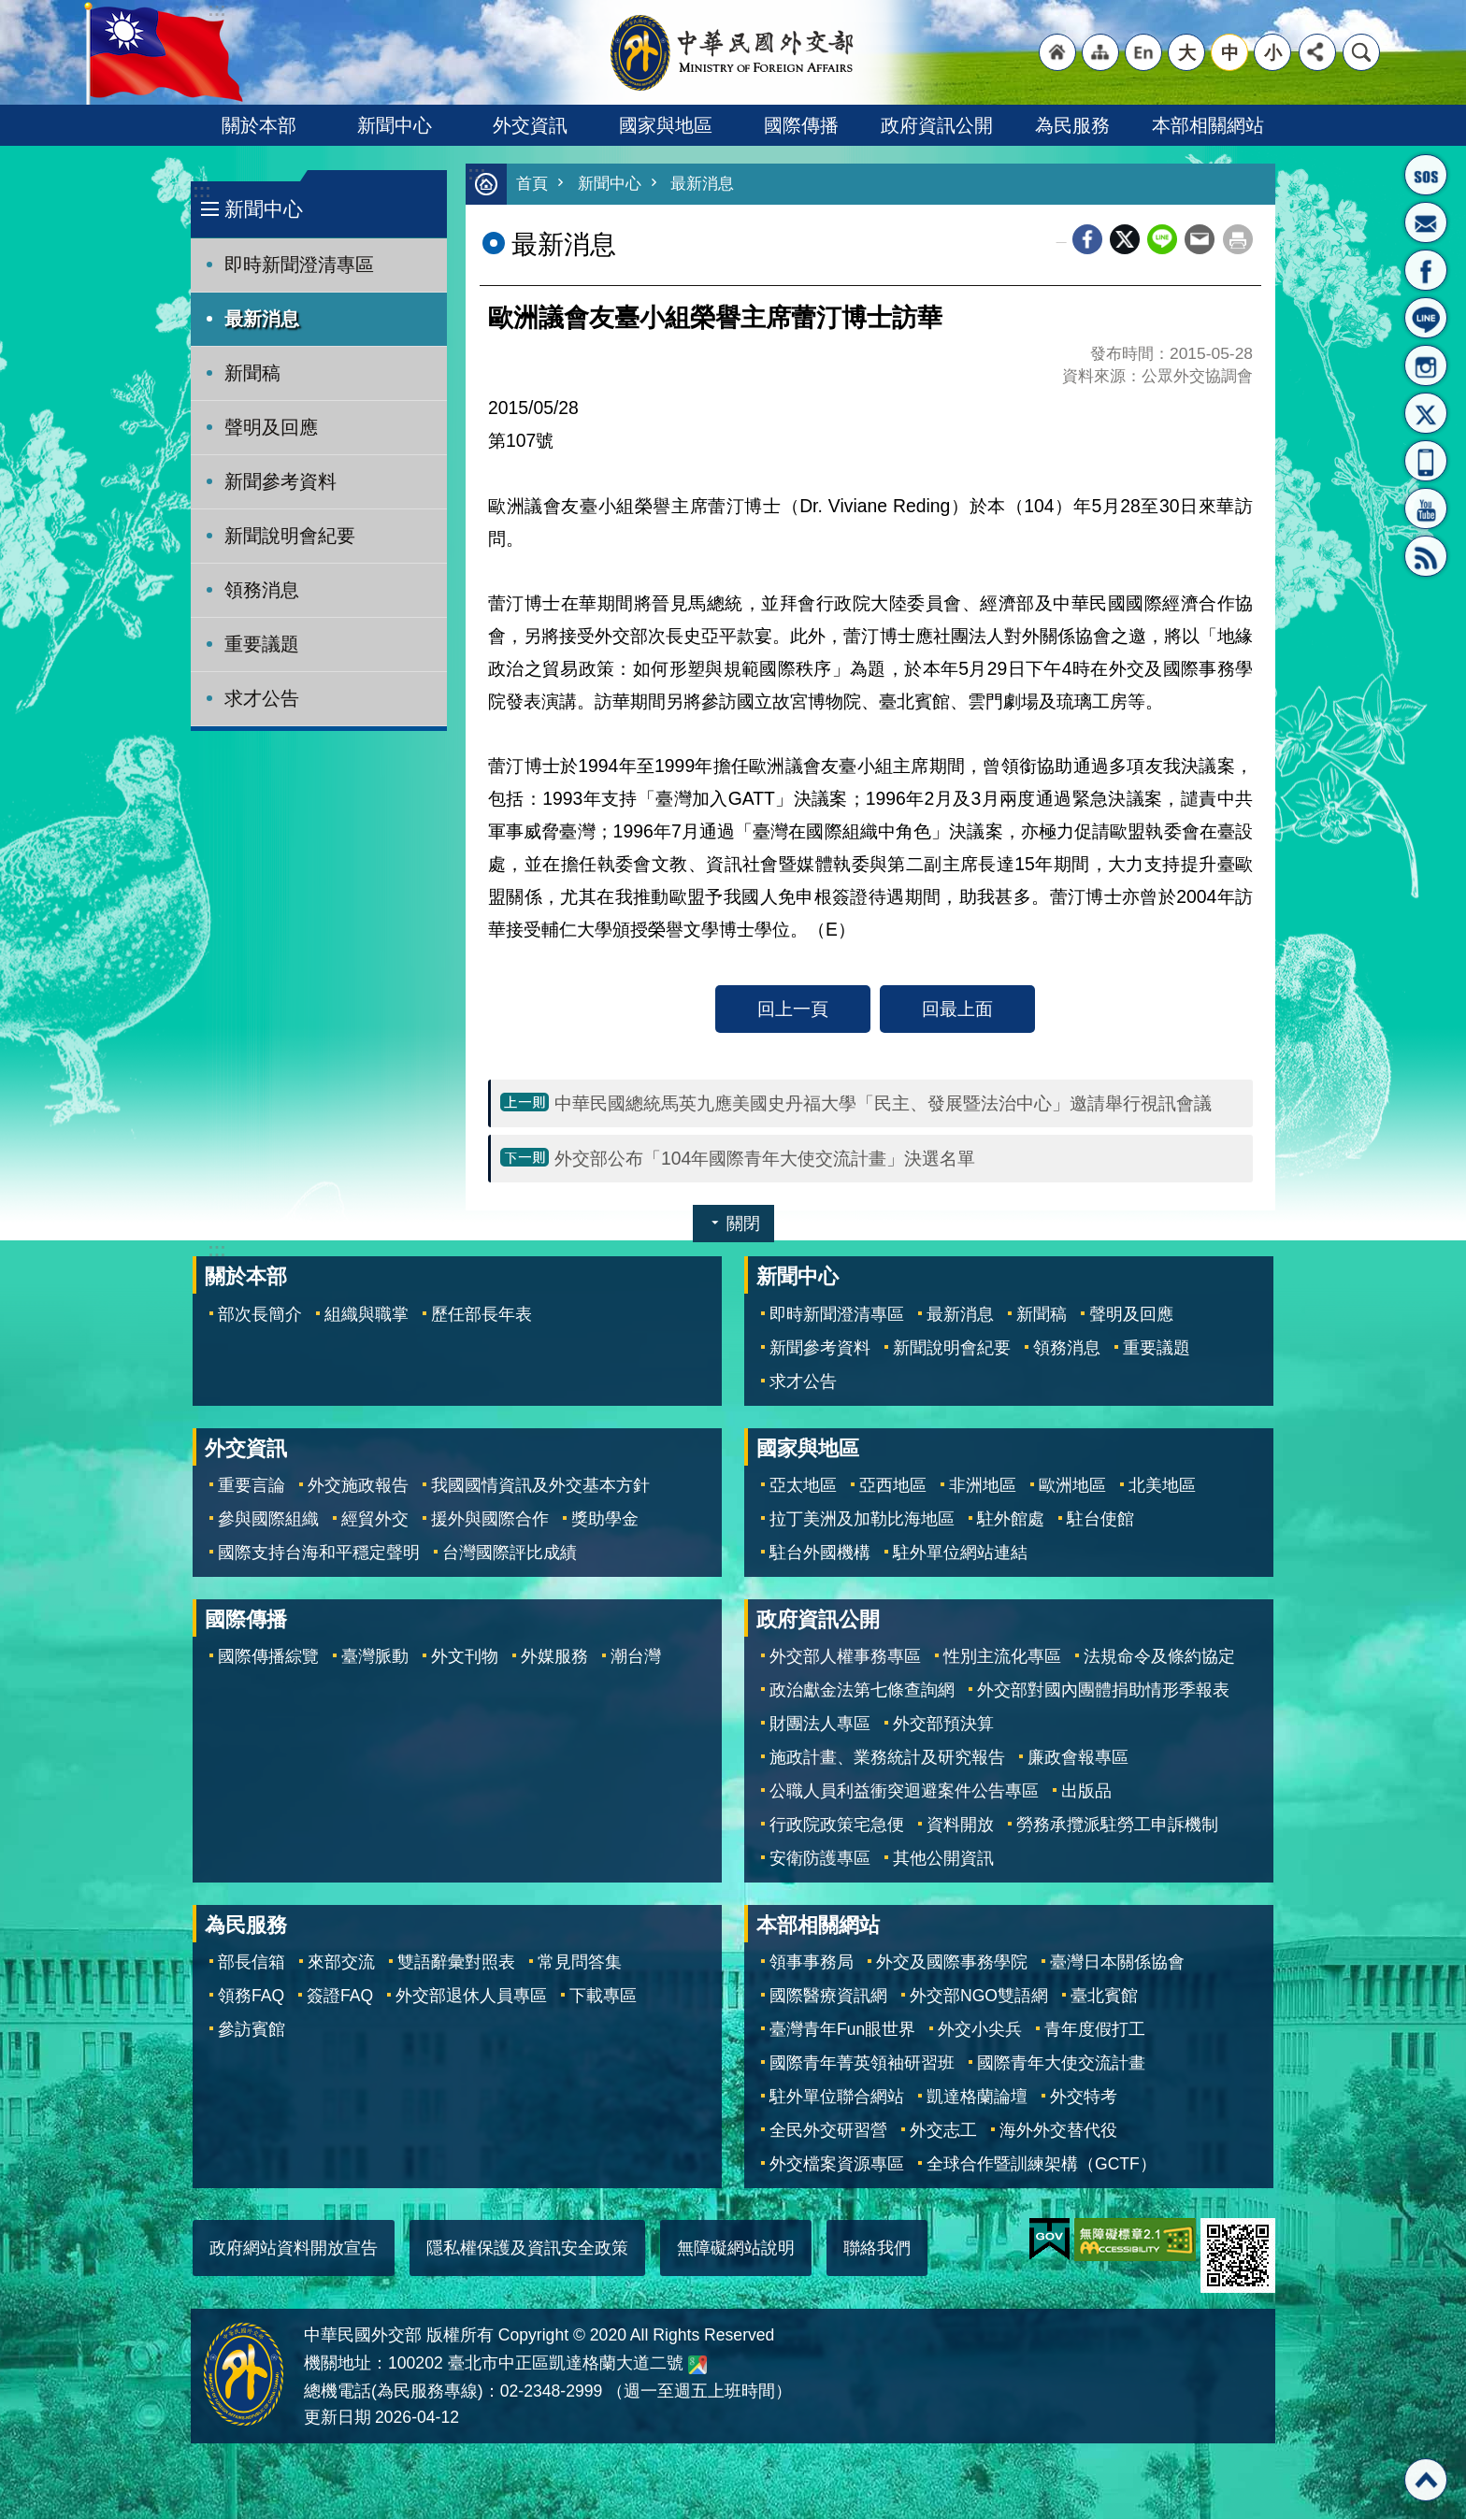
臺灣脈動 (375, 1657)
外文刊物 (464, 1657)
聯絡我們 (877, 2249)
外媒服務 (554, 1657)
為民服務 (1072, 125)
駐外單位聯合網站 (836, 2097)
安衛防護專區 (819, 1859)
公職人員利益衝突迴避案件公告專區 (904, 1792)
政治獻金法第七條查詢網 (862, 1691)
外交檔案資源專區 (836, 2164)
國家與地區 (665, 125)
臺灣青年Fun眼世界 (842, 2030)
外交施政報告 (358, 1486)
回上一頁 (792, 1009)
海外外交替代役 (1058, 2131)
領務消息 (261, 590)
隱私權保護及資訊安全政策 (527, 2249)
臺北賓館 (1104, 1996)
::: (201, 191)
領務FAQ (251, 1996)
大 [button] (1187, 52)
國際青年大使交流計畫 (1061, 2064)
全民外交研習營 (828, 2131)
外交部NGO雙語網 (979, 1996)
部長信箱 (1425, 222)
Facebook (1087, 240)
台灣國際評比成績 (509, 1553)
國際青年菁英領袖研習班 (862, 2064)
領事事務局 (811, 1963)
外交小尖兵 (980, 2030)
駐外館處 (1010, 1520)
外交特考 (1083, 2097)
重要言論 (251, 1486)
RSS (1425, 556)
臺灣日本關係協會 (1117, 1963)
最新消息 (261, 318)
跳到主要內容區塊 (9, 9)
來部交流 (341, 1963)
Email (1199, 240)
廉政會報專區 (1078, 1758)
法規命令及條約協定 (1159, 1657)
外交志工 (943, 2131)
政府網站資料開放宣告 (293, 2249)
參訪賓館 (251, 2030)
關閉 (743, 1224)
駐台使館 (1100, 1520)
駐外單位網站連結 (960, 1553)
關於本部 (259, 125)
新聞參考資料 (280, 481)
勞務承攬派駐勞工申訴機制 (1117, 1825)
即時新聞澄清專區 (299, 264)
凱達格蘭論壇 (977, 2097)
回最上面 (957, 1009)
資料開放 (960, 1825)
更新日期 (337, 2418)
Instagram (1425, 365)
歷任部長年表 (481, 1315)
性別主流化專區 (1002, 1657)
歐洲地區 (1072, 1486)
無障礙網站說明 (736, 2249)
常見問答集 (580, 1963)
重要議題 (261, 644)
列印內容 (1238, 240)
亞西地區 (893, 1486)
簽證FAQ (340, 1996)
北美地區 (1162, 1486)
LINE (1425, 317)
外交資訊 (530, 125)
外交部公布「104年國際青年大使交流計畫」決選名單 (764, 1159)
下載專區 (603, 1996)
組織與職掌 (366, 1315)
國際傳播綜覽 (268, 1657)
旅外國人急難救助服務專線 (1425, 174)
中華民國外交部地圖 (697, 2365)
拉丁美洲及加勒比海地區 (862, 1520)
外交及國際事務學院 (952, 1963)
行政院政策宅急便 (836, 1825)
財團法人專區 (819, 1724)
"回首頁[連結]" (1057, 52)
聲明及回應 (271, 427)
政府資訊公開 (937, 125)
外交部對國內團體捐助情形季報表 (1103, 1691)
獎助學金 (605, 1520)
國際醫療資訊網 (828, 1996)
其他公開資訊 (943, 1859)
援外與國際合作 (490, 1520)
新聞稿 (252, 373)
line (1162, 240)
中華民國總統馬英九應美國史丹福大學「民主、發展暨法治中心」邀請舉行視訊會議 (883, 1104)
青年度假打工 (1094, 2030)
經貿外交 (375, 1520)
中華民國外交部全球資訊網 (733, 52)
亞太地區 (803, 1486)
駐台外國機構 (819, 1553)
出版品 (1086, 1792)
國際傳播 (801, 125)
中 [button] (1230, 52)
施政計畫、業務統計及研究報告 (887, 1758)
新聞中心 (394, 125)
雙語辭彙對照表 (456, 1963)
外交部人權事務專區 (845, 1657)
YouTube (1425, 508)
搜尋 (1361, 52)
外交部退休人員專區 (471, 1996)
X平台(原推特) (1425, 413)
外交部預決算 (943, 1724)
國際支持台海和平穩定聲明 (319, 1553)
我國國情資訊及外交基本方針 (540, 1486)
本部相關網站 (1208, 125)
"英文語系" (1143, 52)
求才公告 (261, 698)
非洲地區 (982, 1486)
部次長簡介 (260, 1315)
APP (1425, 460)
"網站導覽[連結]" (1100, 52)
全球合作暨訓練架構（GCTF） (1042, 2164)
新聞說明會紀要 (289, 535)
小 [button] (1273, 52)
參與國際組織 (268, 1520)
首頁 (532, 184)
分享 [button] (1317, 52)
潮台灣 (636, 1657)
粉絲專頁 (1425, 270)
